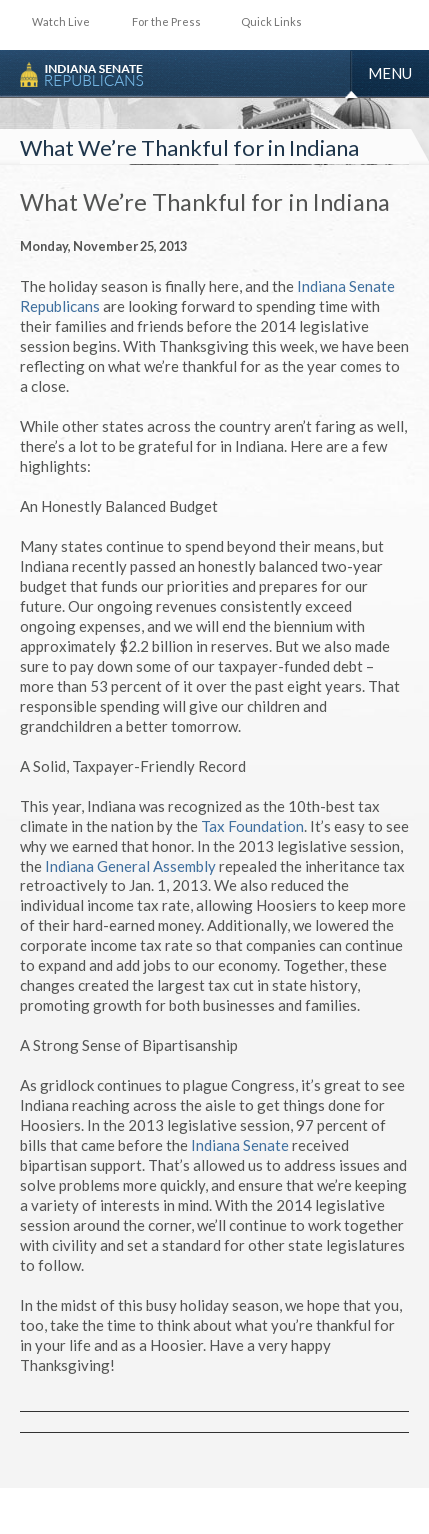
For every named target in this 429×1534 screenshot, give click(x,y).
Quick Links (271, 21)
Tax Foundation (252, 826)
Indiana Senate (241, 1145)
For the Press (166, 21)
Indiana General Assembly (132, 866)
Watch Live (61, 21)
